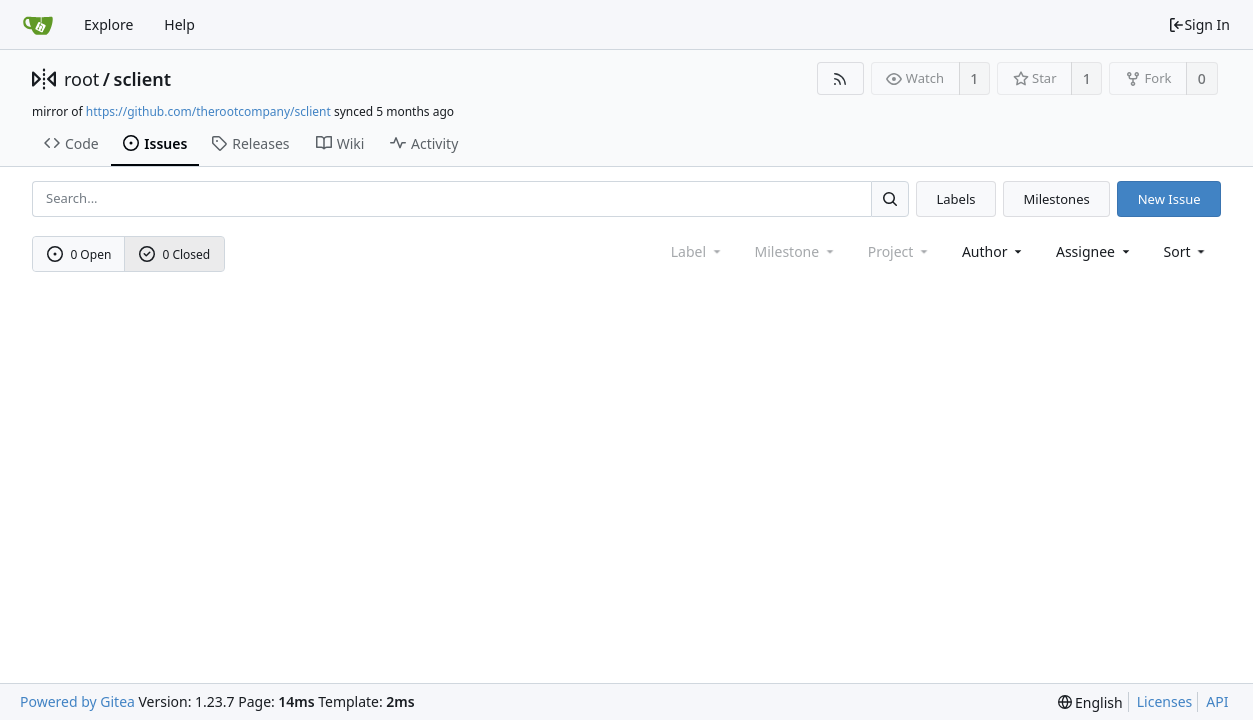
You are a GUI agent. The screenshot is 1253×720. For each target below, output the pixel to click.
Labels (955, 199)
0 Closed (175, 254)
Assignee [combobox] (1094, 251)
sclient (142, 79)
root (81, 79)
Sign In (1199, 24)
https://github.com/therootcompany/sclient (208, 111)
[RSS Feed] (840, 78)
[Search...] (890, 198)
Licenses (1165, 701)
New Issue (1169, 199)
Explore (108, 24)
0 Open (79, 254)
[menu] (1186, 251)
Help (179, 24)
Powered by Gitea (77, 701)
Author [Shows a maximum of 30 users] (993, 251)
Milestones (1057, 199)
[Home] (38, 25)
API (1217, 701)
